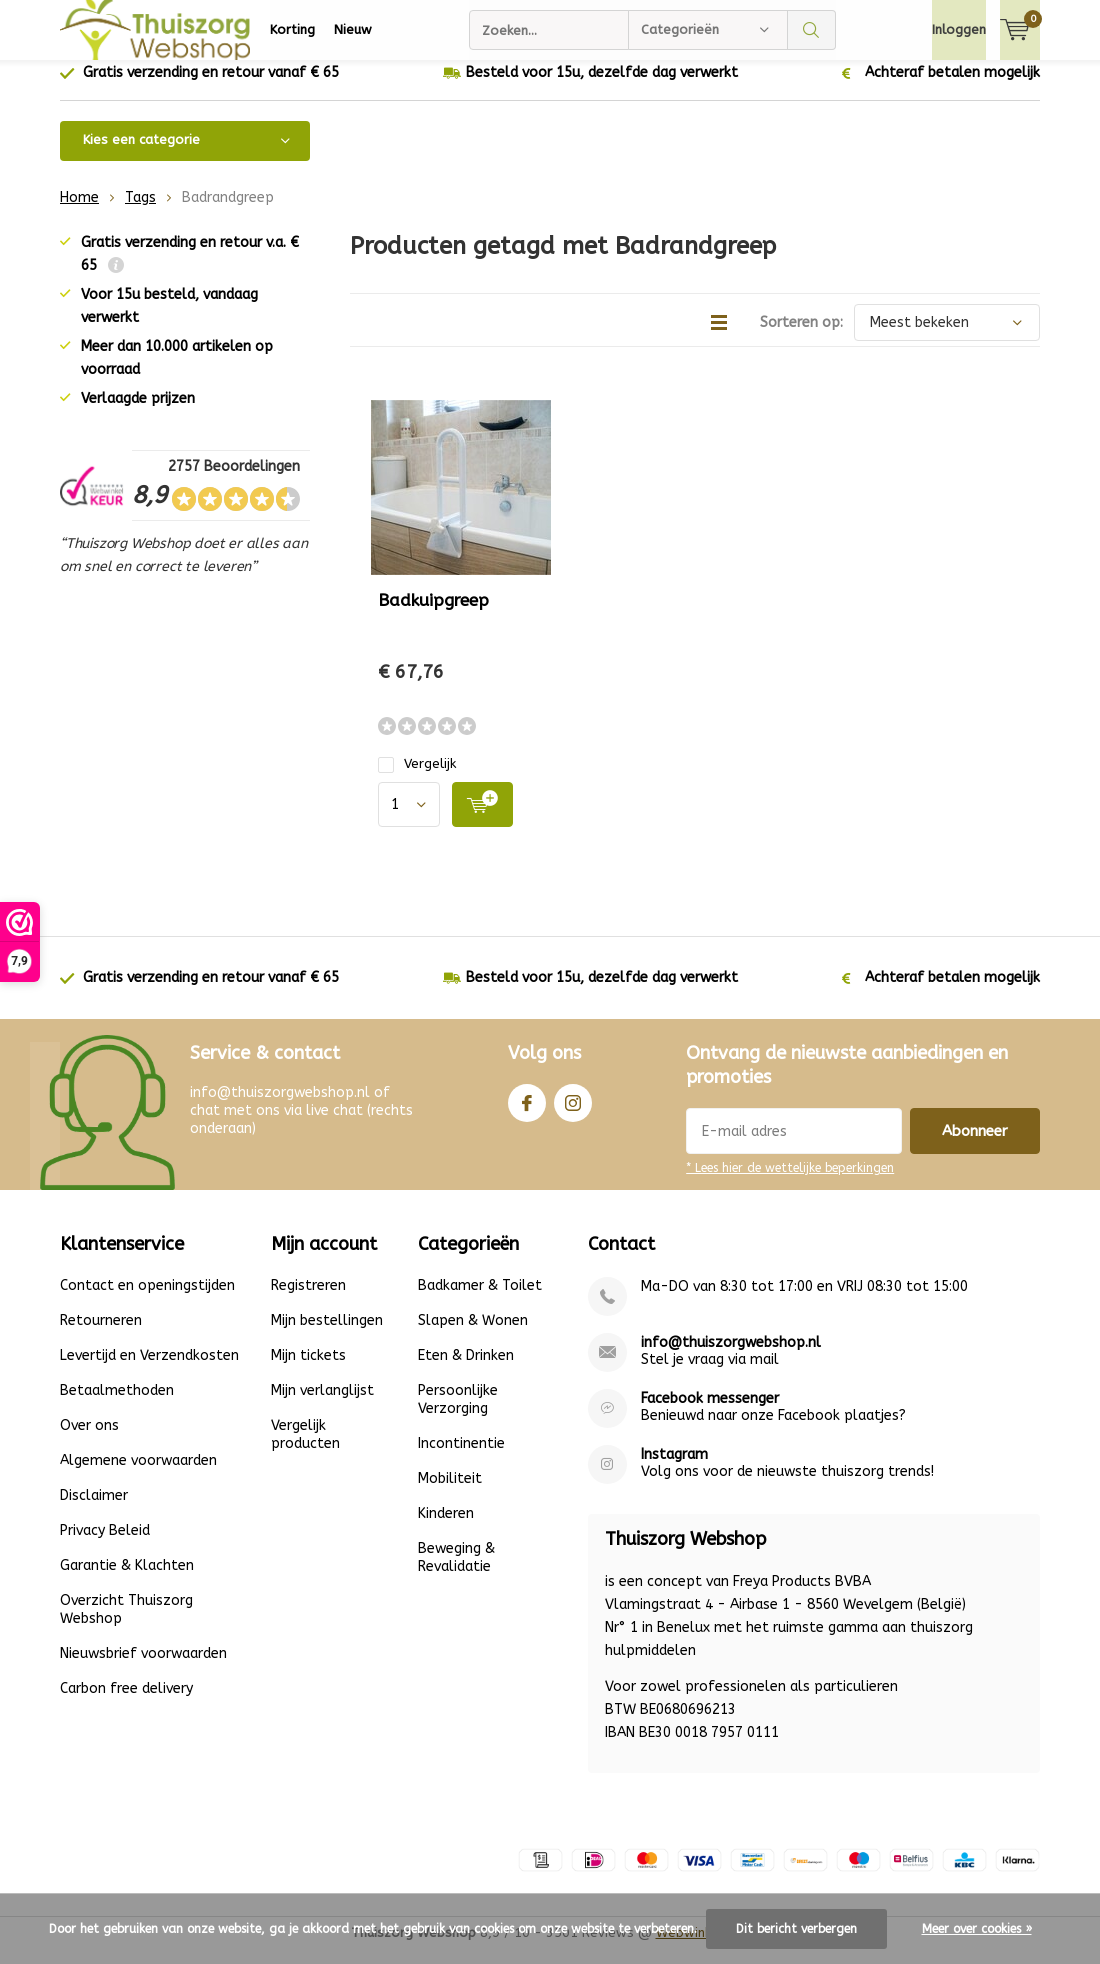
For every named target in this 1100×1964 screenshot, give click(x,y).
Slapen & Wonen (473, 1335)
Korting (292, 29)
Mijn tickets (308, 1370)
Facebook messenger (710, 1413)
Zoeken (812, 30)
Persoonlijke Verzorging (458, 1414)
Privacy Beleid (105, 1545)
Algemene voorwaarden (138, 1475)
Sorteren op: (801, 337)
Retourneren (101, 1335)
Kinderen (446, 1528)
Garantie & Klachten (127, 1580)
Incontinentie (461, 1458)
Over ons (89, 1440)
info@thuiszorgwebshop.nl (731, 1357)
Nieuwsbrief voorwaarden (143, 1668)
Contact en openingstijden (147, 1300)
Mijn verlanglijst (322, 1405)
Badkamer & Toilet (480, 1300)
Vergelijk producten (305, 1449)
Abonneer (975, 1146)
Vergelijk (417, 778)
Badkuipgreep (433, 615)
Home (79, 212)
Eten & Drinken (466, 1370)
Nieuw (353, 29)
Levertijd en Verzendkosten (149, 1370)
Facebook (527, 1113)
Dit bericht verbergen (796, 1929)
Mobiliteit (450, 1493)
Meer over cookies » (977, 1929)
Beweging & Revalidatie (456, 1572)
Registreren (308, 1300)
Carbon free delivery (126, 1703)
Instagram (573, 1113)
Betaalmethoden (117, 1405)
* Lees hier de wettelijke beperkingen (790, 1183)
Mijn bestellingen (327, 1335)
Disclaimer (94, 1510)
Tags (140, 212)
